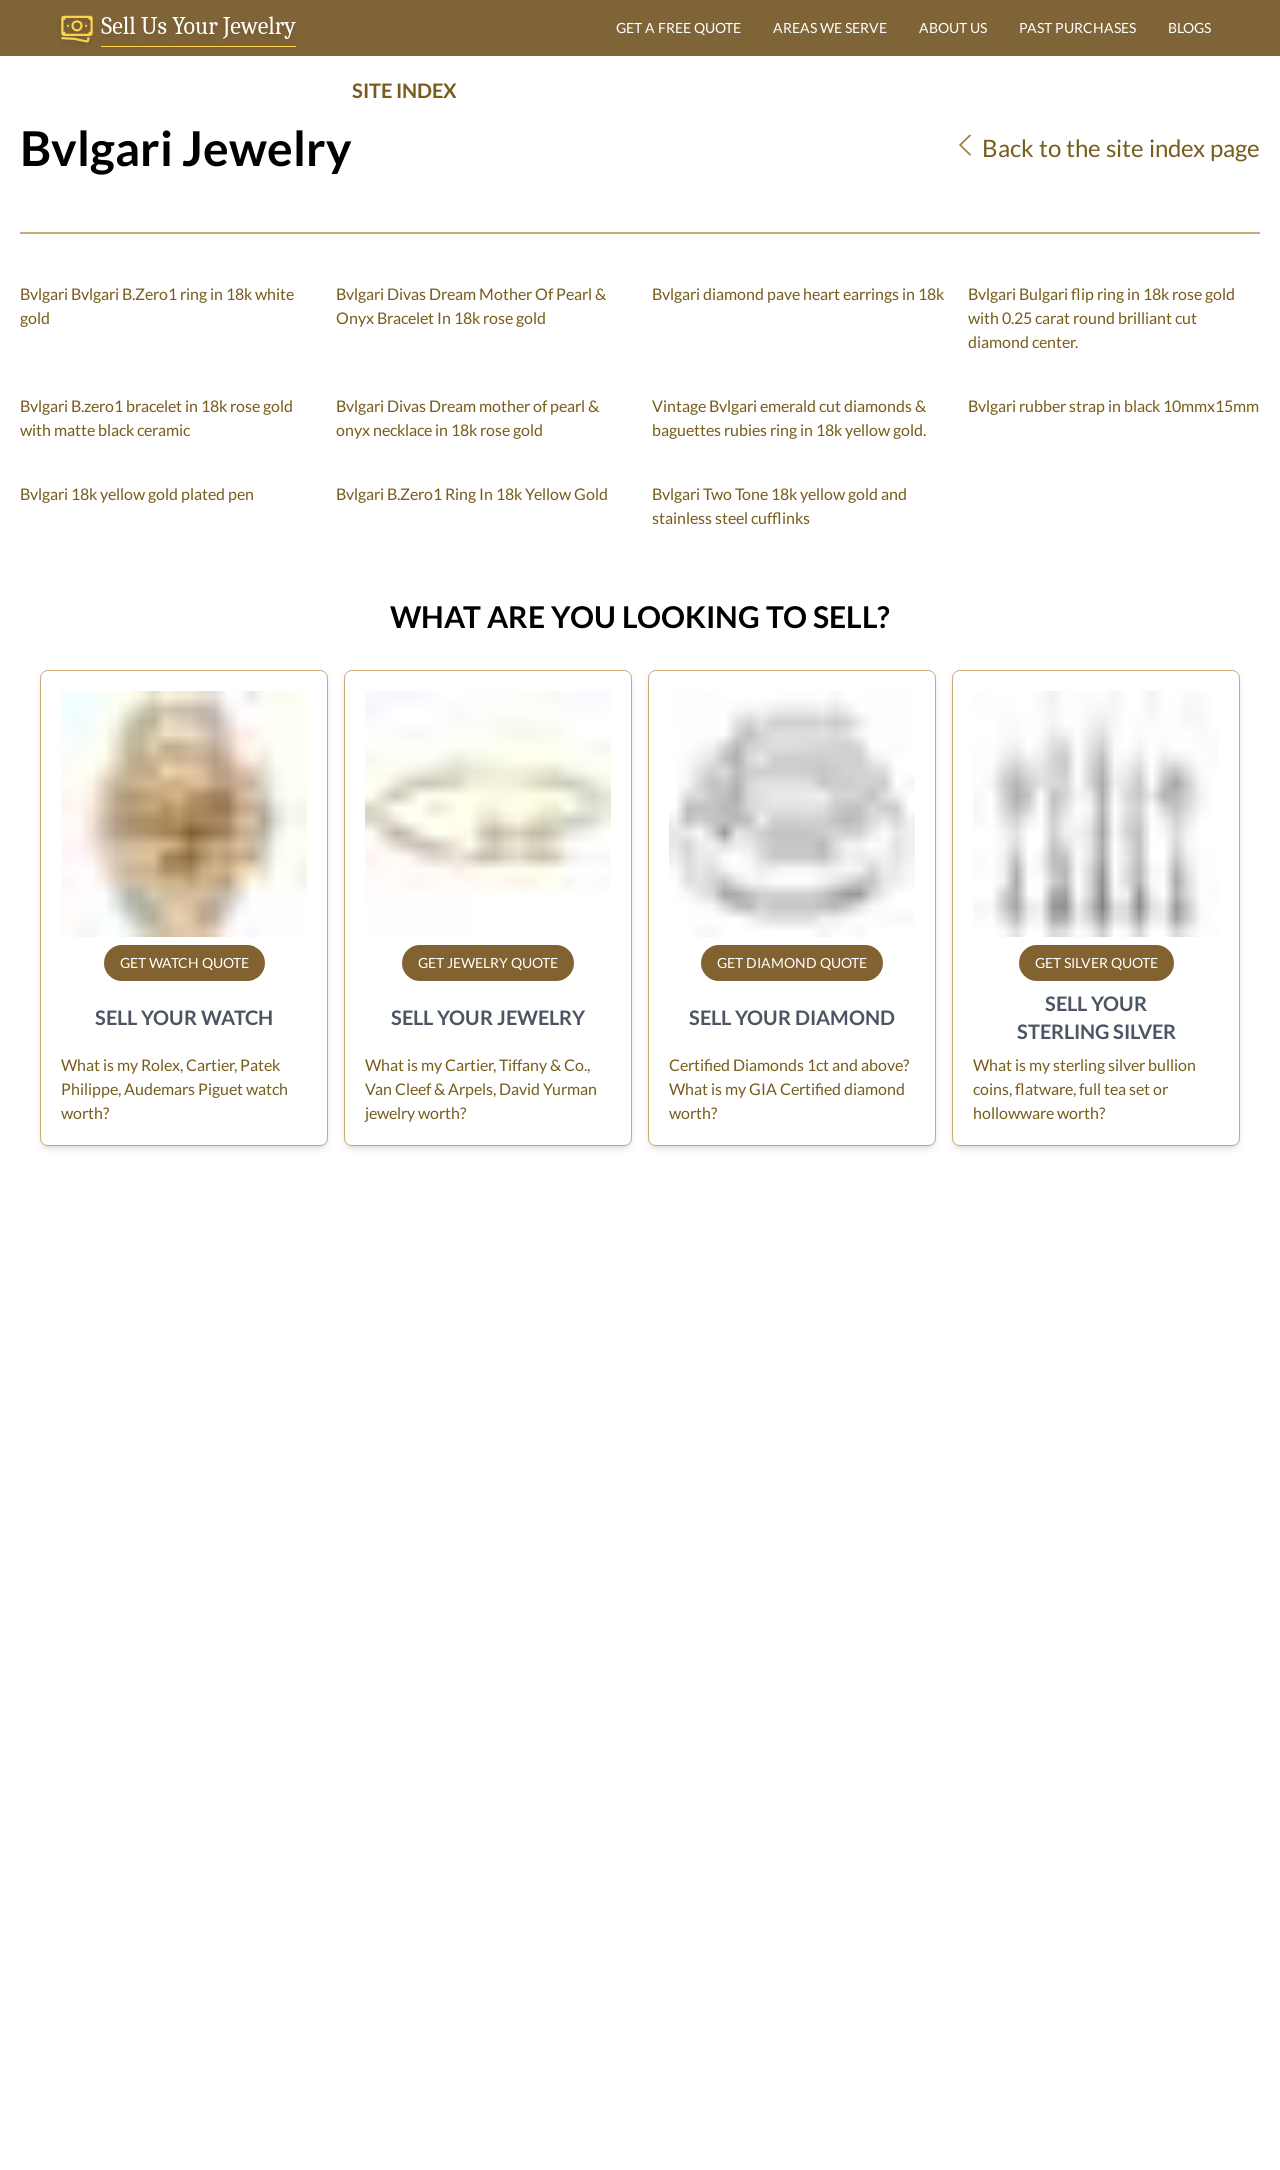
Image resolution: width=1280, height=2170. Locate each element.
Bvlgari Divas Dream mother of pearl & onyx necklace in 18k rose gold (467, 417)
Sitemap (473, 1889)
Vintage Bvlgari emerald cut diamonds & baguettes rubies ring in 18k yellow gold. (789, 417)
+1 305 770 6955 (880, 2091)
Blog (460, 1857)
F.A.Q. (465, 1761)
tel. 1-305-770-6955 (70, 1949)
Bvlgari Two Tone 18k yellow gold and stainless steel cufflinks (779, 505)
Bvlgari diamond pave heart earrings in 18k (798, 293)
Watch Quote (921, 1761)
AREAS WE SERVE (830, 27)
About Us (478, 1729)
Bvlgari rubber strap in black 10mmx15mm (1113, 405)
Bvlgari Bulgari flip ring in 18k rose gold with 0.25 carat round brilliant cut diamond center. (1101, 317)
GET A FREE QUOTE (678, 27)
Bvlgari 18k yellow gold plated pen (137, 493)
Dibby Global (706, 2111)
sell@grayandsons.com (78, 1925)
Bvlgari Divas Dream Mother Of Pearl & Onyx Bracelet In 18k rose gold (471, 305)
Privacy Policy (493, 1825)
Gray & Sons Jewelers (77, 1729)
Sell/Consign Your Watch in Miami (562, 1793)
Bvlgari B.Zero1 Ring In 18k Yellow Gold (472, 493)
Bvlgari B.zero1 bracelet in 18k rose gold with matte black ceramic (156, 417)
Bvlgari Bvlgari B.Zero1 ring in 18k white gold (157, 305)
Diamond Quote (931, 1825)
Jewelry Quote (925, 1793)
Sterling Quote (925, 1857)
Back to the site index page (1106, 147)
